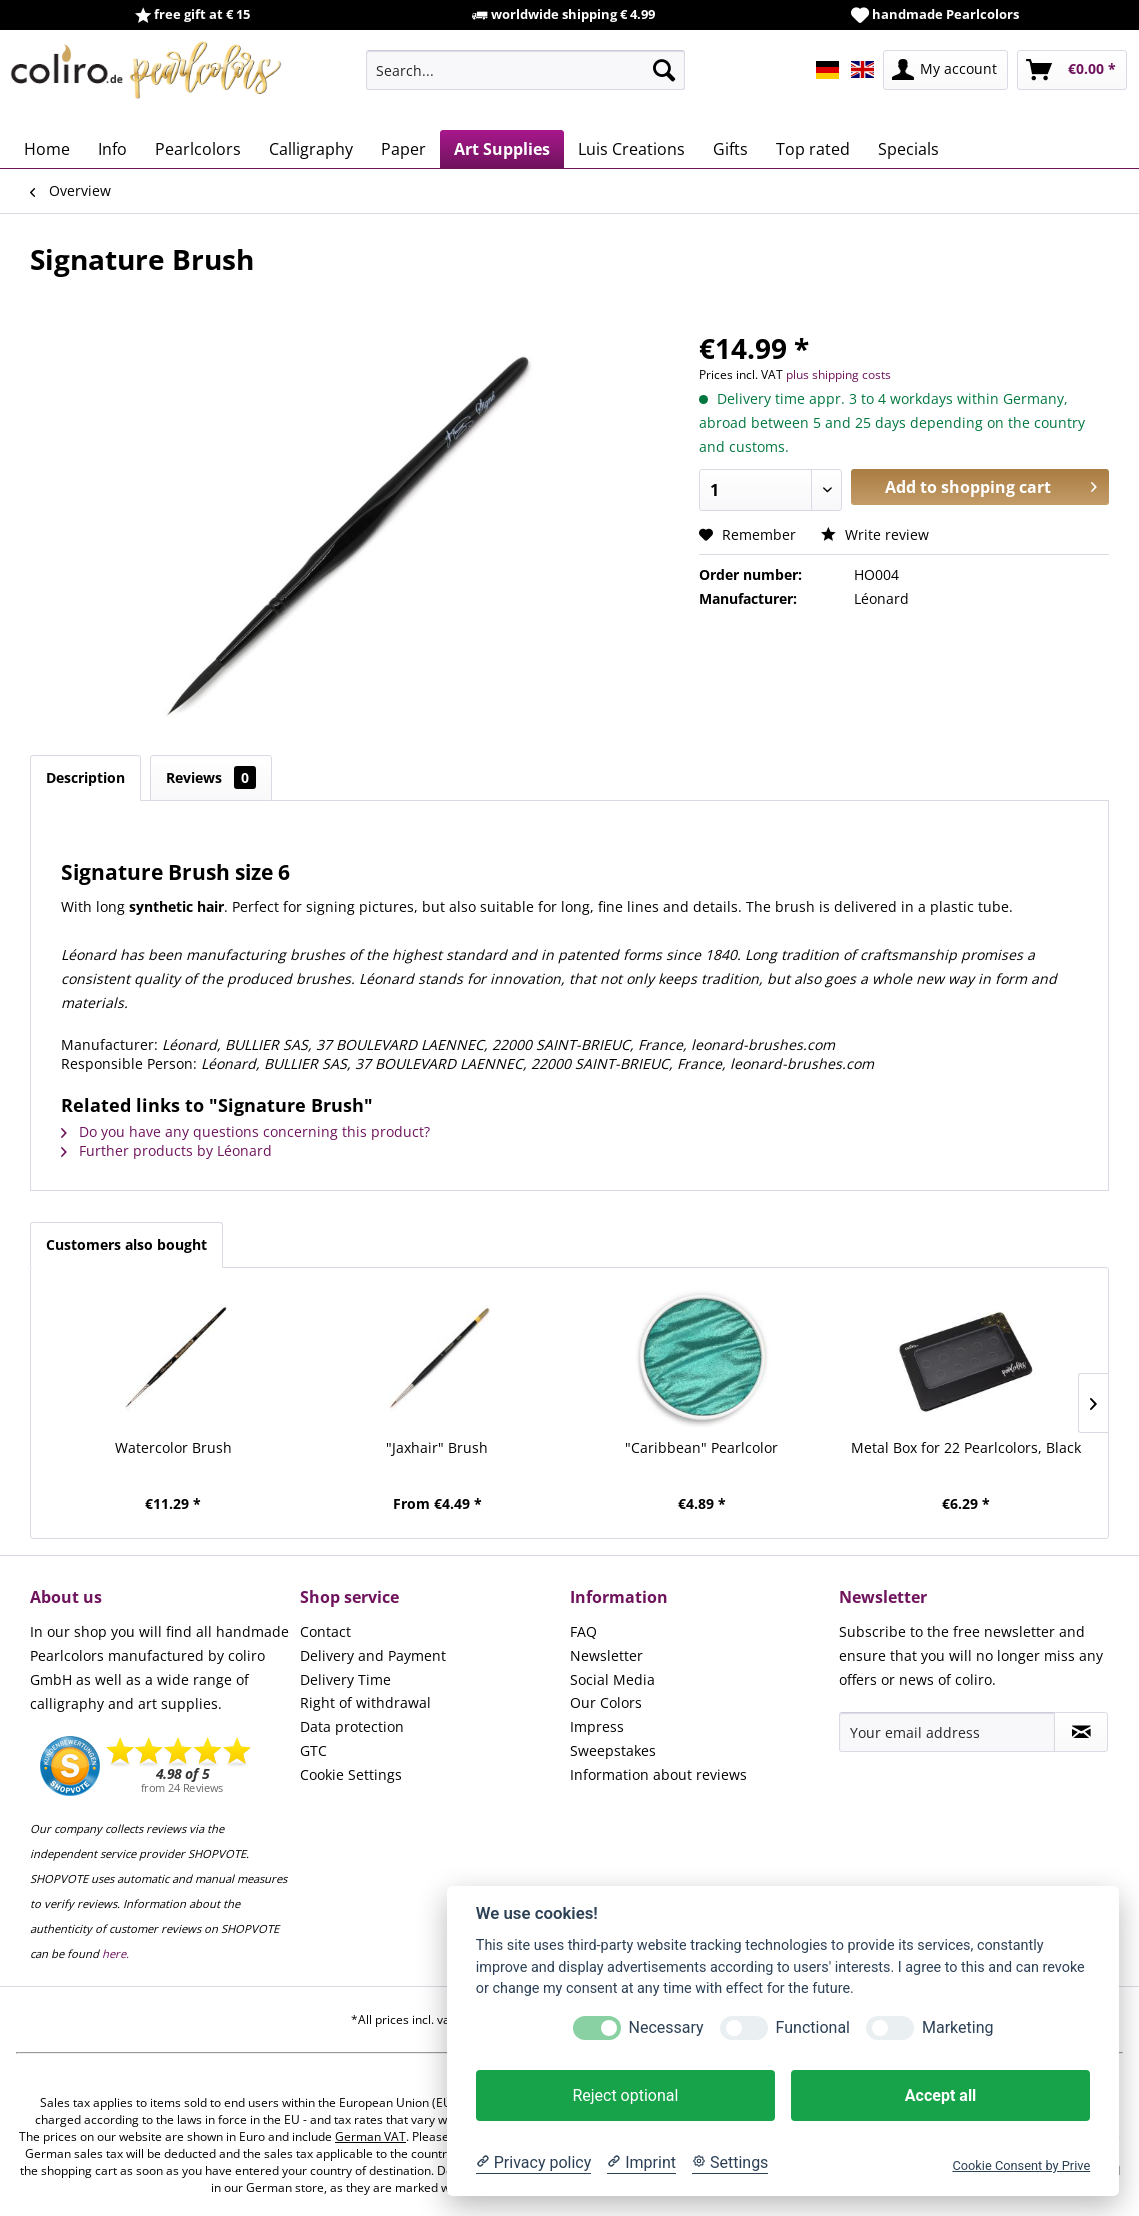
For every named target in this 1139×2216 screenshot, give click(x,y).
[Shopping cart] (1072, 70)
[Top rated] (813, 149)
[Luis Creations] (631, 149)
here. (115, 1953)
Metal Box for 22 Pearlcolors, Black (966, 1447)
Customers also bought (126, 1244)
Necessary (666, 2027)
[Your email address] (947, 1732)
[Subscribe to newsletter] (1081, 1732)
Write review (875, 534)
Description (85, 777)
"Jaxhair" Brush (437, 1447)
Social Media (612, 1679)
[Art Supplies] (502, 149)
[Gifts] (730, 149)
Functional (813, 2027)
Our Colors (606, 1702)
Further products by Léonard (166, 1150)
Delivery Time (345, 1679)
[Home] (47, 149)
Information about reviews (658, 1774)
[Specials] (908, 149)
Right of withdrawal (365, 1702)
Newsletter (606, 1655)
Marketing (957, 2027)
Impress (597, 1726)
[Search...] (525, 70)
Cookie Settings (351, 1774)
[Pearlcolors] (198, 149)
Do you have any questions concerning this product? (245, 1131)
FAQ (583, 1631)
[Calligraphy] (311, 149)
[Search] (664, 70)
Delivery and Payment (373, 1655)
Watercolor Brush (173, 1447)
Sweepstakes (613, 1750)
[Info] (112, 149)
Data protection (352, 1726)
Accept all (940, 2095)
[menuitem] (525, 70)
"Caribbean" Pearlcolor (701, 1447)
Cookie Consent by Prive (1021, 2165)
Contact (325, 1631)
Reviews (211, 777)
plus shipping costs (838, 374)
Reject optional (625, 2095)
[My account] (945, 70)
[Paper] (403, 149)
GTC (313, 1750)
